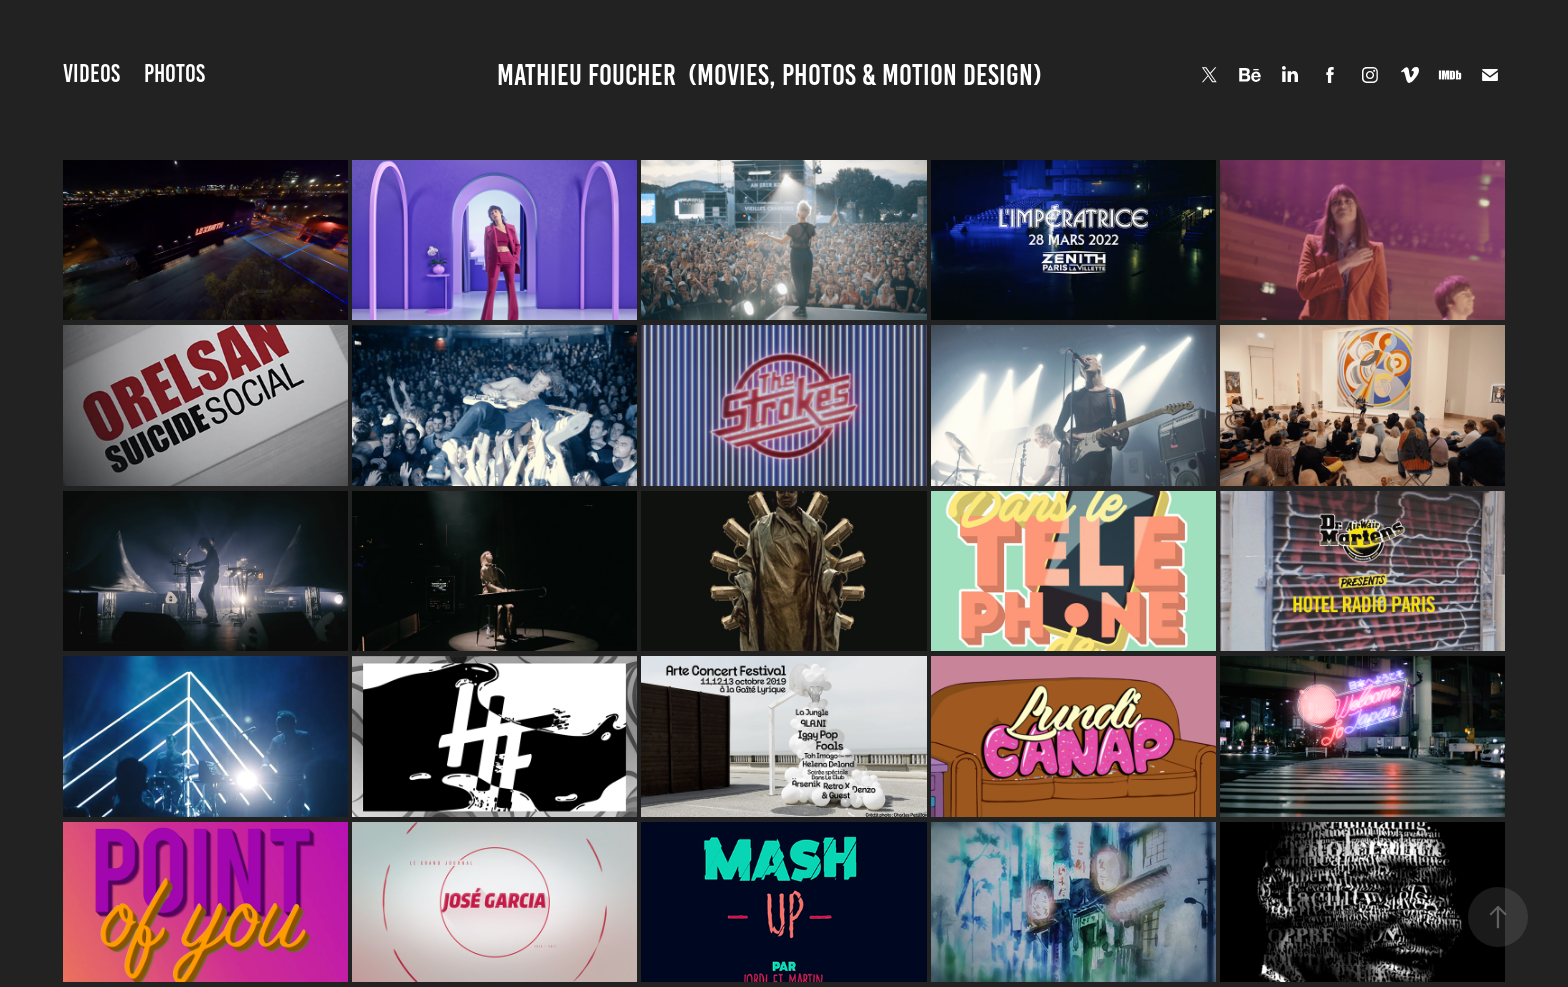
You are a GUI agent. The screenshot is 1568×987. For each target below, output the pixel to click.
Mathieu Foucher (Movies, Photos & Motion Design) (769, 75)
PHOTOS (174, 73)
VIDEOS (91, 73)
